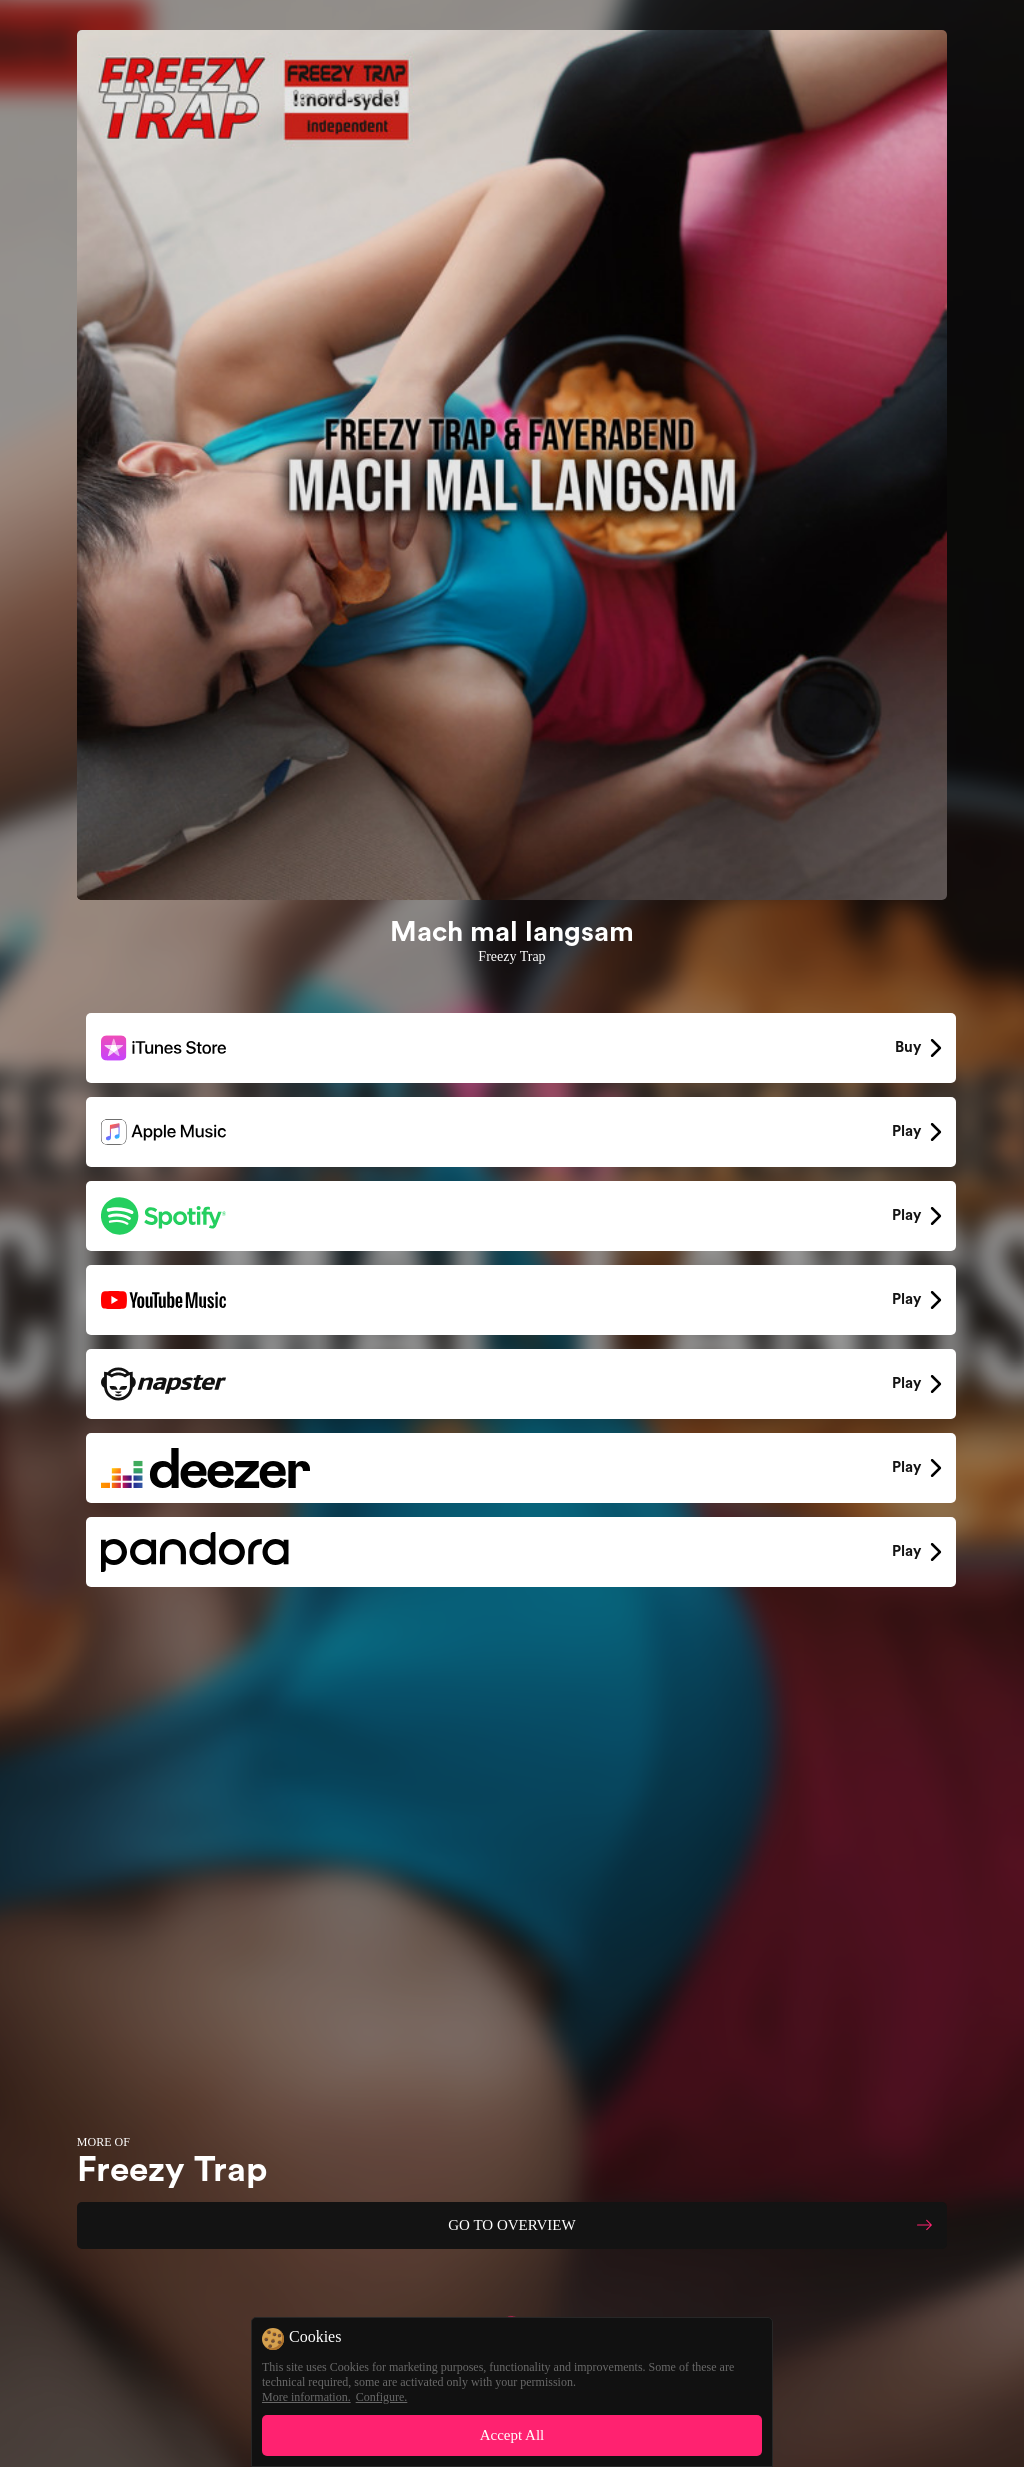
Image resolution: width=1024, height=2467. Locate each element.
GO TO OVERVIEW (511, 2225)
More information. (306, 2397)
